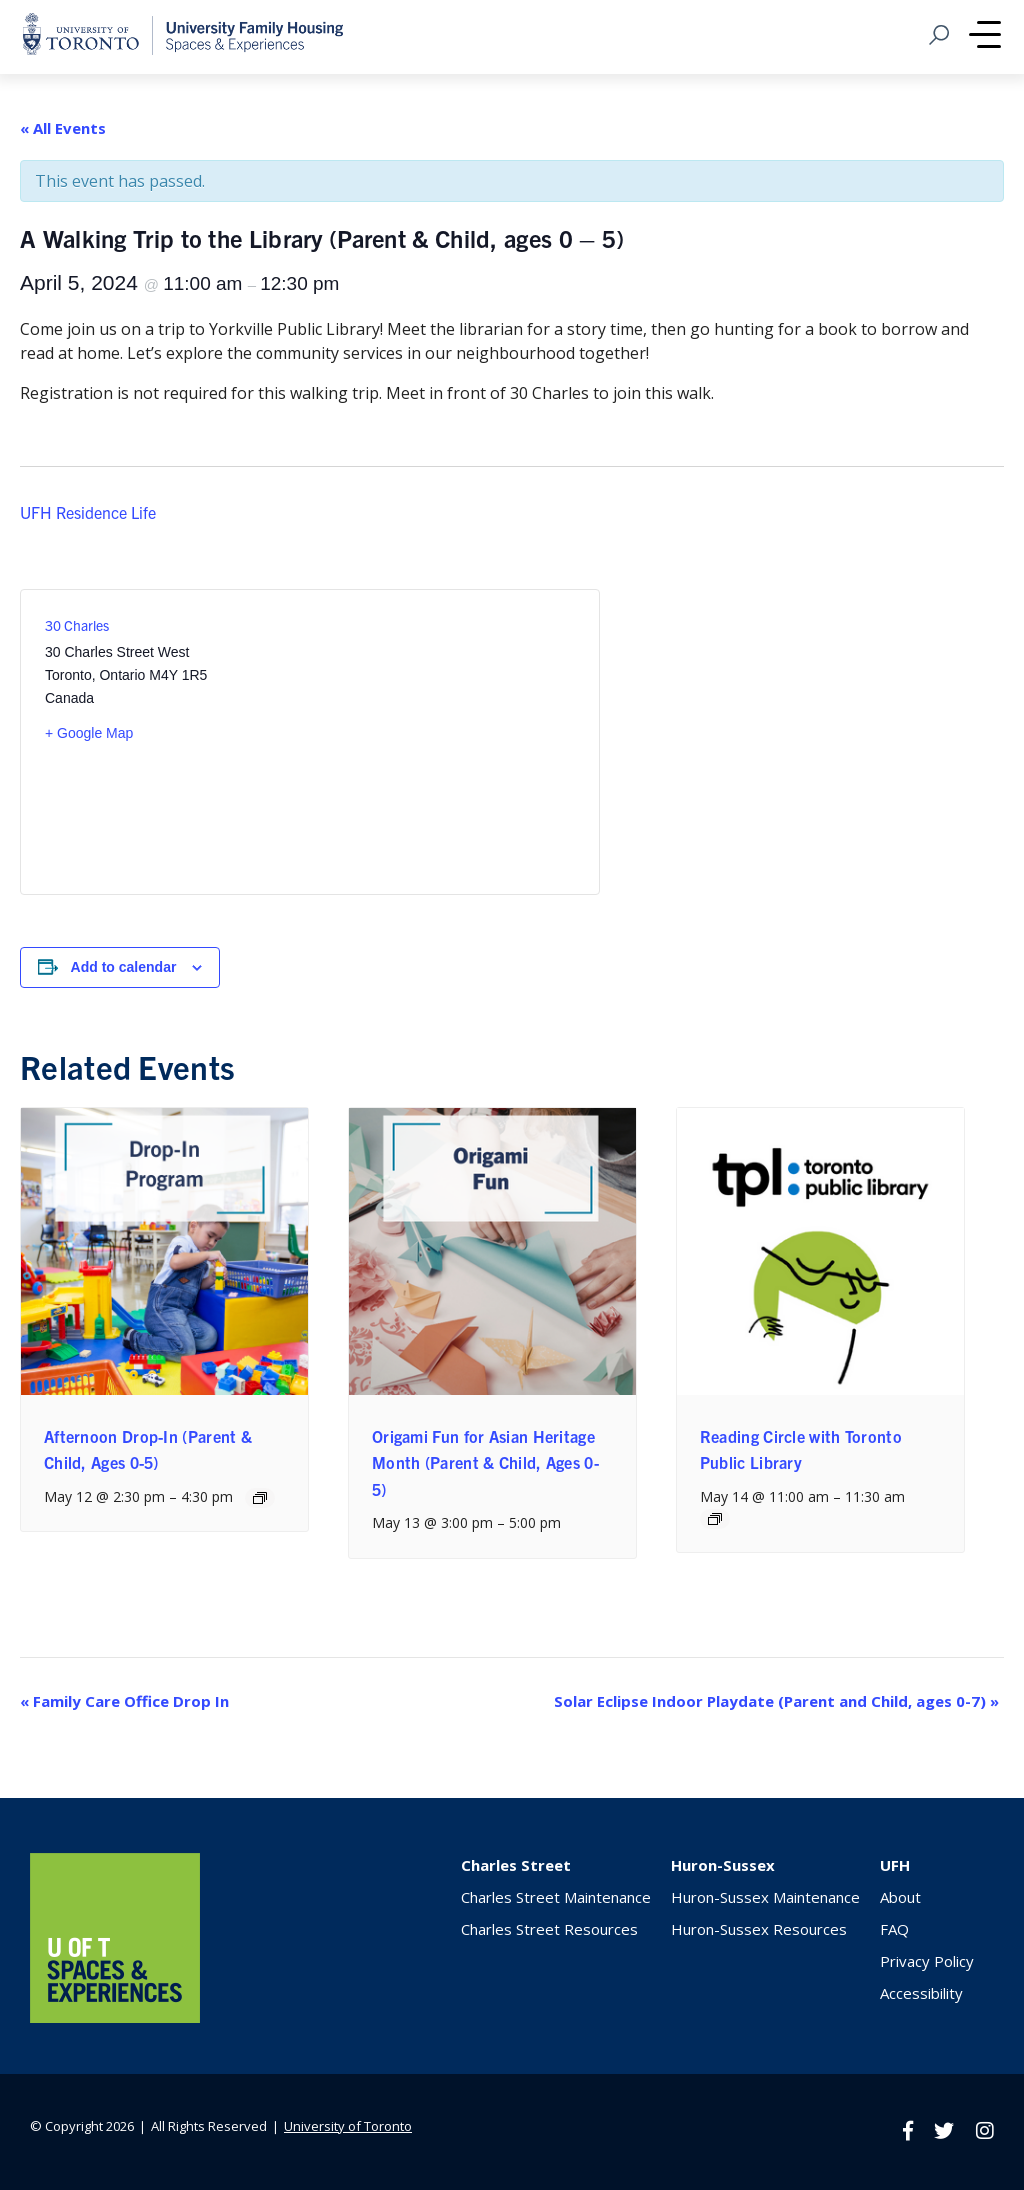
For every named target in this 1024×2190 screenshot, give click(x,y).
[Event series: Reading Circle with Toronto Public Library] (715, 1518)
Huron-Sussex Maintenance (765, 1897)
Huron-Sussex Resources (759, 1929)
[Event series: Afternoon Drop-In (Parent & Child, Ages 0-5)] (260, 1497)
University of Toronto (348, 2126)
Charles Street (516, 1865)
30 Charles (77, 624)
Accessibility (921, 1993)
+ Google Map (89, 732)
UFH (895, 1865)
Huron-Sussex (723, 1865)
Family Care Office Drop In (124, 1701)
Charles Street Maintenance (556, 1897)
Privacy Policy (927, 1961)
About (900, 1897)
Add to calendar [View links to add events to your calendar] (124, 966)
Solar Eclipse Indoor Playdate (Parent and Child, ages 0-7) (776, 1701)
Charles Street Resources (549, 1929)
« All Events (63, 128)
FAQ (894, 1929)
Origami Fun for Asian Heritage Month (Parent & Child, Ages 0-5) (485, 1462)
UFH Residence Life (88, 511)
